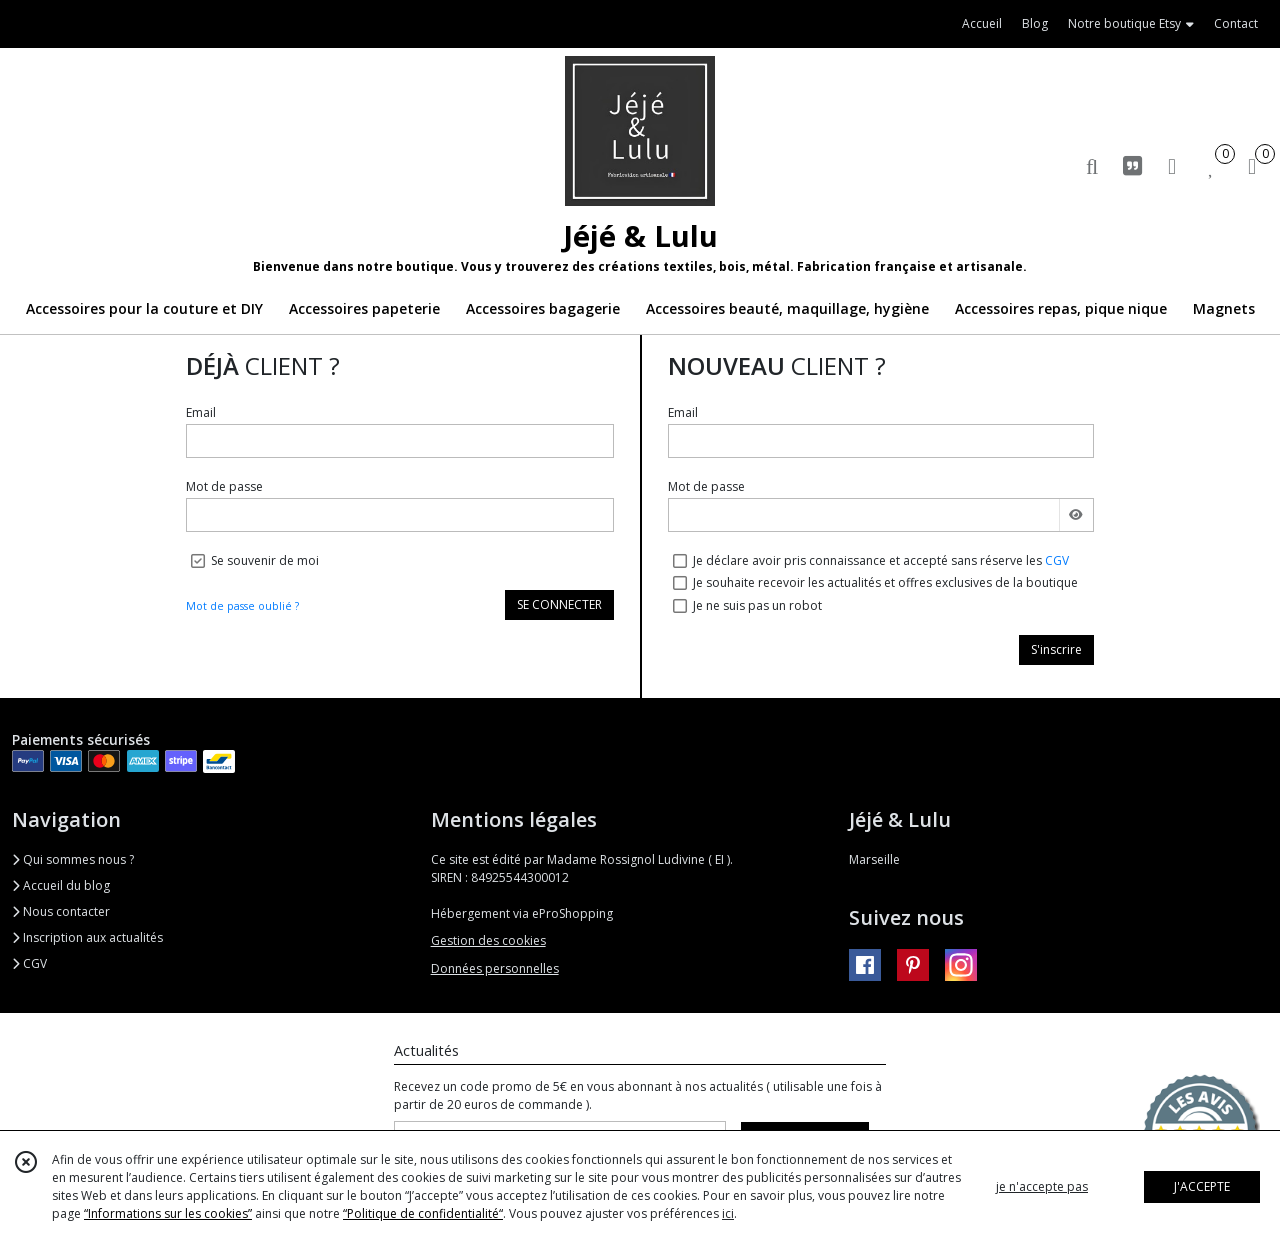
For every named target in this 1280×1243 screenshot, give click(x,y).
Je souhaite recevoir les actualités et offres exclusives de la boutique (885, 582)
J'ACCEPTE (1202, 1186)
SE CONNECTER (559, 604)
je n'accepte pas (1042, 1186)
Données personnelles (495, 968)
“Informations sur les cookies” (168, 1213)
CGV (1057, 560)
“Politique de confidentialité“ (423, 1213)
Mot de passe (224, 486)
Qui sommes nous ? (73, 859)
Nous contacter (61, 911)
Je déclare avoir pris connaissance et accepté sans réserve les (881, 560)
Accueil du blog (61, 885)
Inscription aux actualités (87, 937)
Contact (1236, 23)
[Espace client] (1172, 165)
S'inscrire (1056, 649)
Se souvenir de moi (265, 560)
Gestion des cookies (488, 940)
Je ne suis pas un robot (757, 605)
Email (201, 412)
